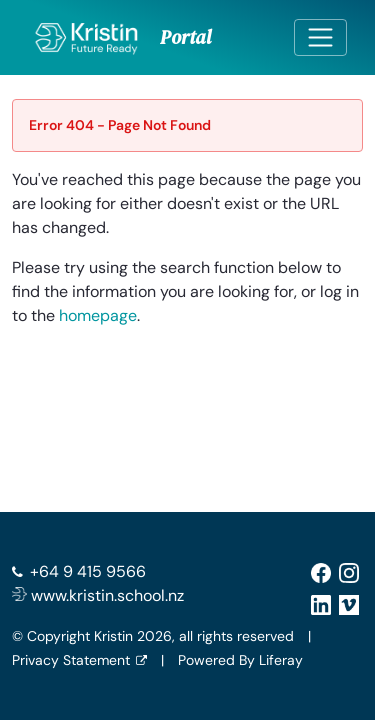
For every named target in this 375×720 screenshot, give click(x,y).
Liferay (281, 660)
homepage (98, 315)
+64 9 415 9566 (88, 571)
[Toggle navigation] (320, 37)
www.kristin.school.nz (98, 595)
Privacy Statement (71, 660)
